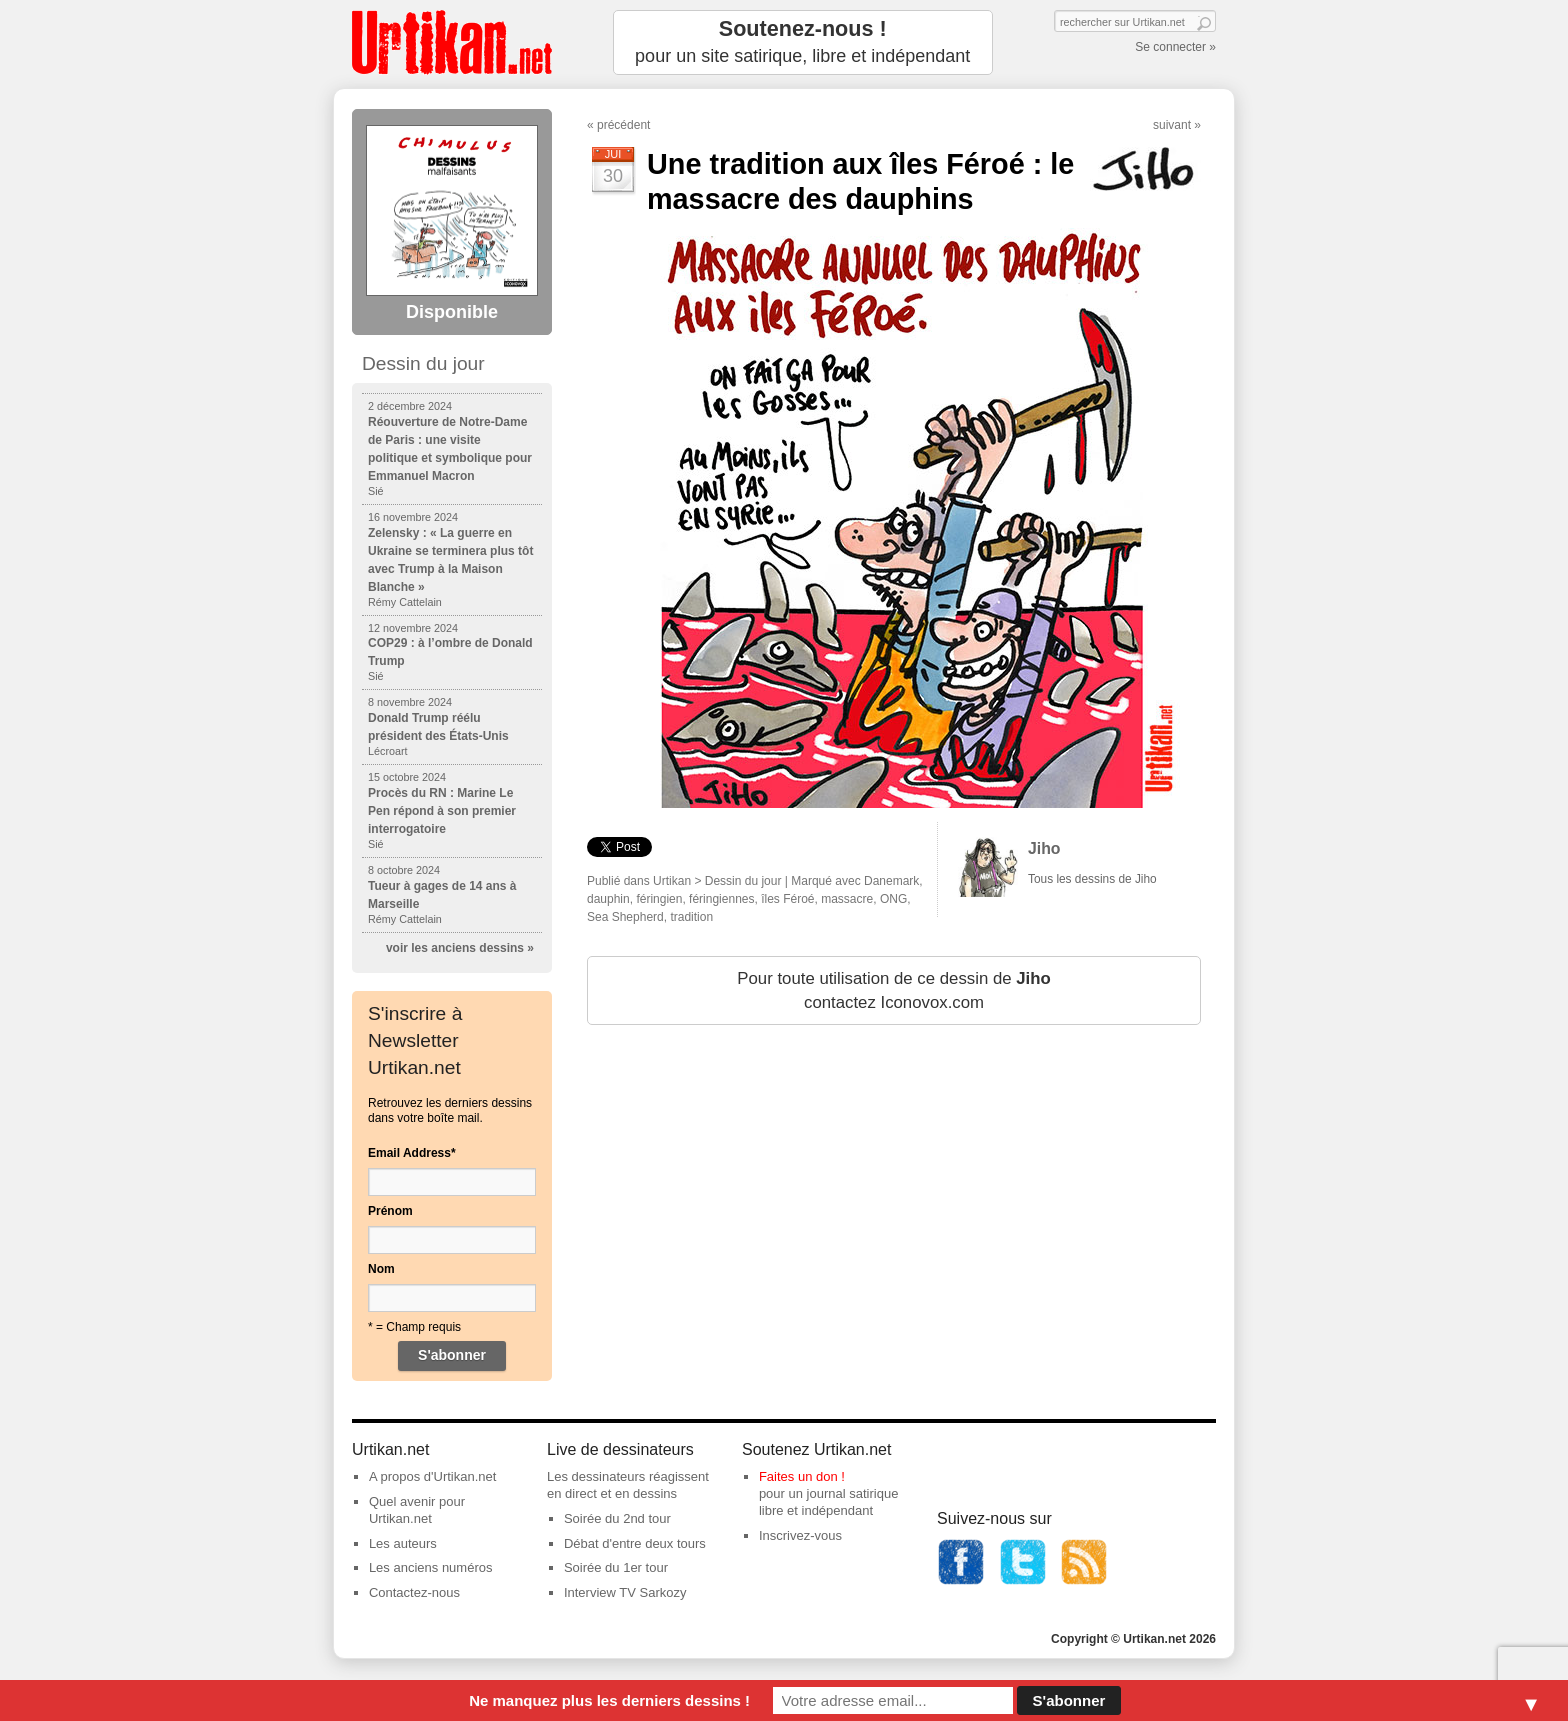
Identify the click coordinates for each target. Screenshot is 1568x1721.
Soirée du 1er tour (616, 1567)
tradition (691, 917)
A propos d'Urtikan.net (433, 1476)
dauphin (608, 899)
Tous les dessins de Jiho (1092, 879)
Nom (381, 1269)
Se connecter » (1175, 47)
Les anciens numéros (431, 1567)
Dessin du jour (743, 881)
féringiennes (721, 899)
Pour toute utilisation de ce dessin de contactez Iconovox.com (893, 990)
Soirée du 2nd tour (617, 1518)
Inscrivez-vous (800, 1535)
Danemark (891, 881)
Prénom (390, 1211)
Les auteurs (403, 1543)
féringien (659, 899)
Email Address (412, 1153)
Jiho (1044, 848)
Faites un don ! (802, 1476)
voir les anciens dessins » (460, 948)
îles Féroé (787, 899)
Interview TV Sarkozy (625, 1592)
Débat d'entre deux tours (635, 1543)
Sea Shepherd (625, 917)
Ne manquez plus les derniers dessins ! (609, 1700)
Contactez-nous (414, 1592)
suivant (1172, 125)
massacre (847, 899)
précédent (623, 125)
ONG (893, 899)
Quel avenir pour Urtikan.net (417, 1510)
